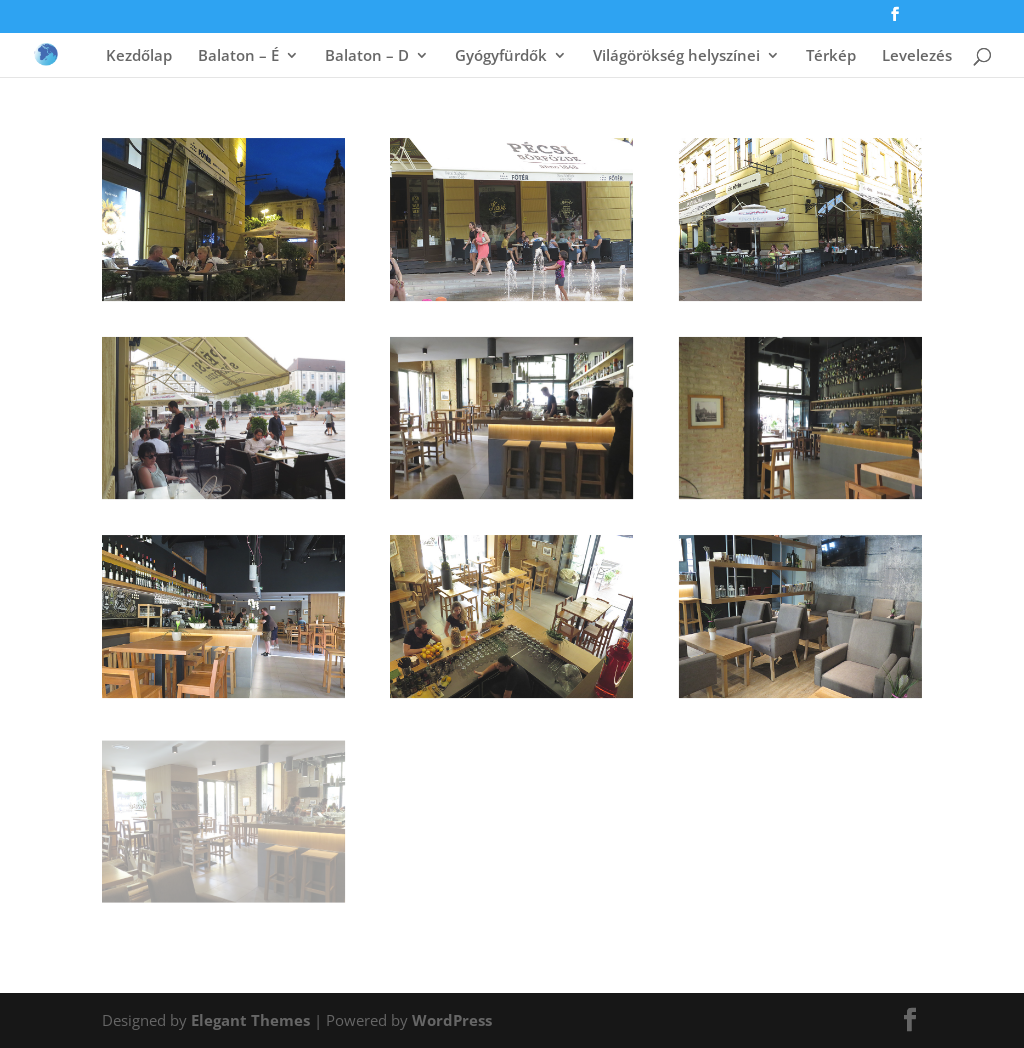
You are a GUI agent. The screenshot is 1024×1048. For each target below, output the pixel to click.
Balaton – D (367, 56)
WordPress (452, 1020)
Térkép (831, 56)
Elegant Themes (250, 1020)
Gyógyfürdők (501, 56)
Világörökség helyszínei (676, 56)
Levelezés (917, 56)
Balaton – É (238, 56)
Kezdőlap (139, 56)
